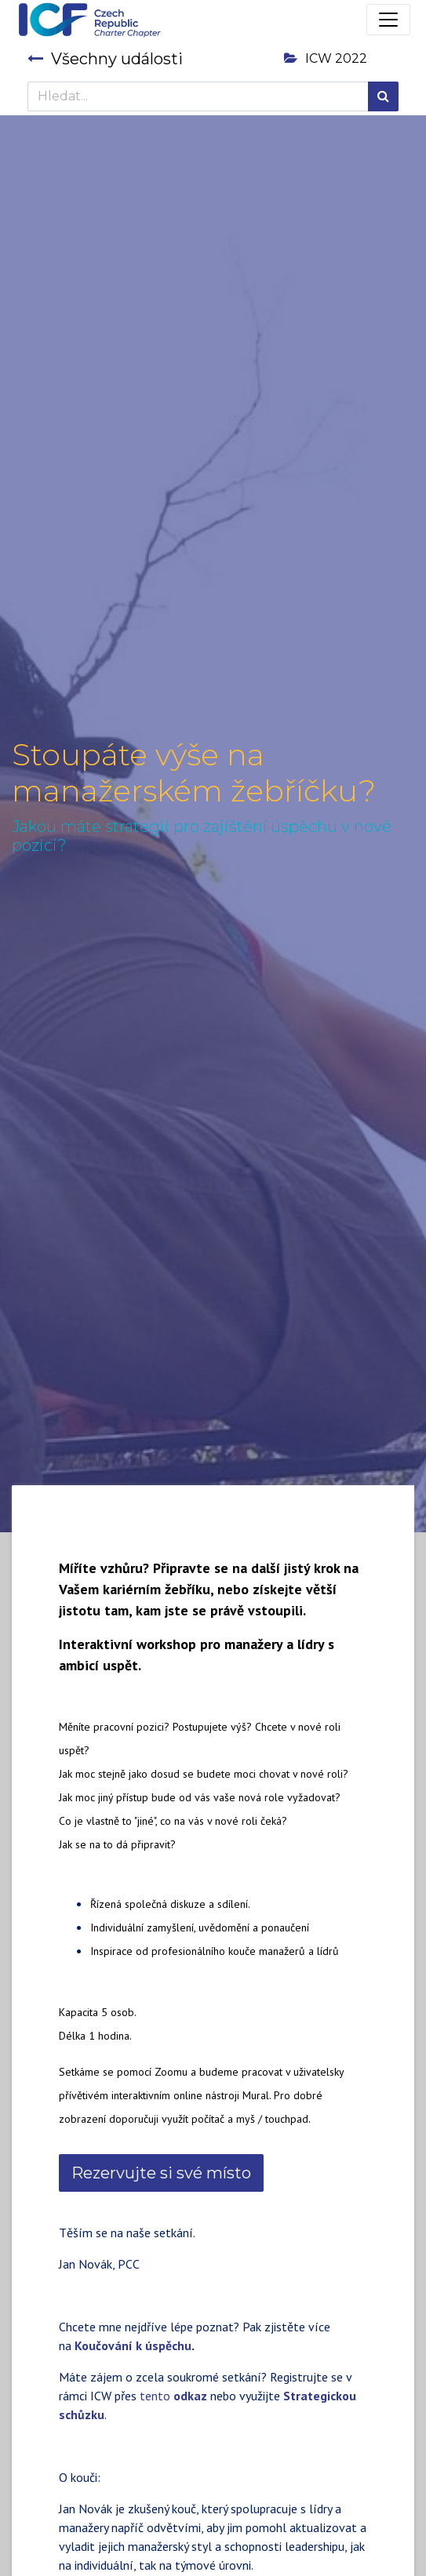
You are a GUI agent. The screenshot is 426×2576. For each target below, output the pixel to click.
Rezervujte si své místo (161, 2173)
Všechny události (105, 58)
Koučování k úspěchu (133, 2345)
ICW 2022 (325, 58)
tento (173, 2395)
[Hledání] (383, 96)
